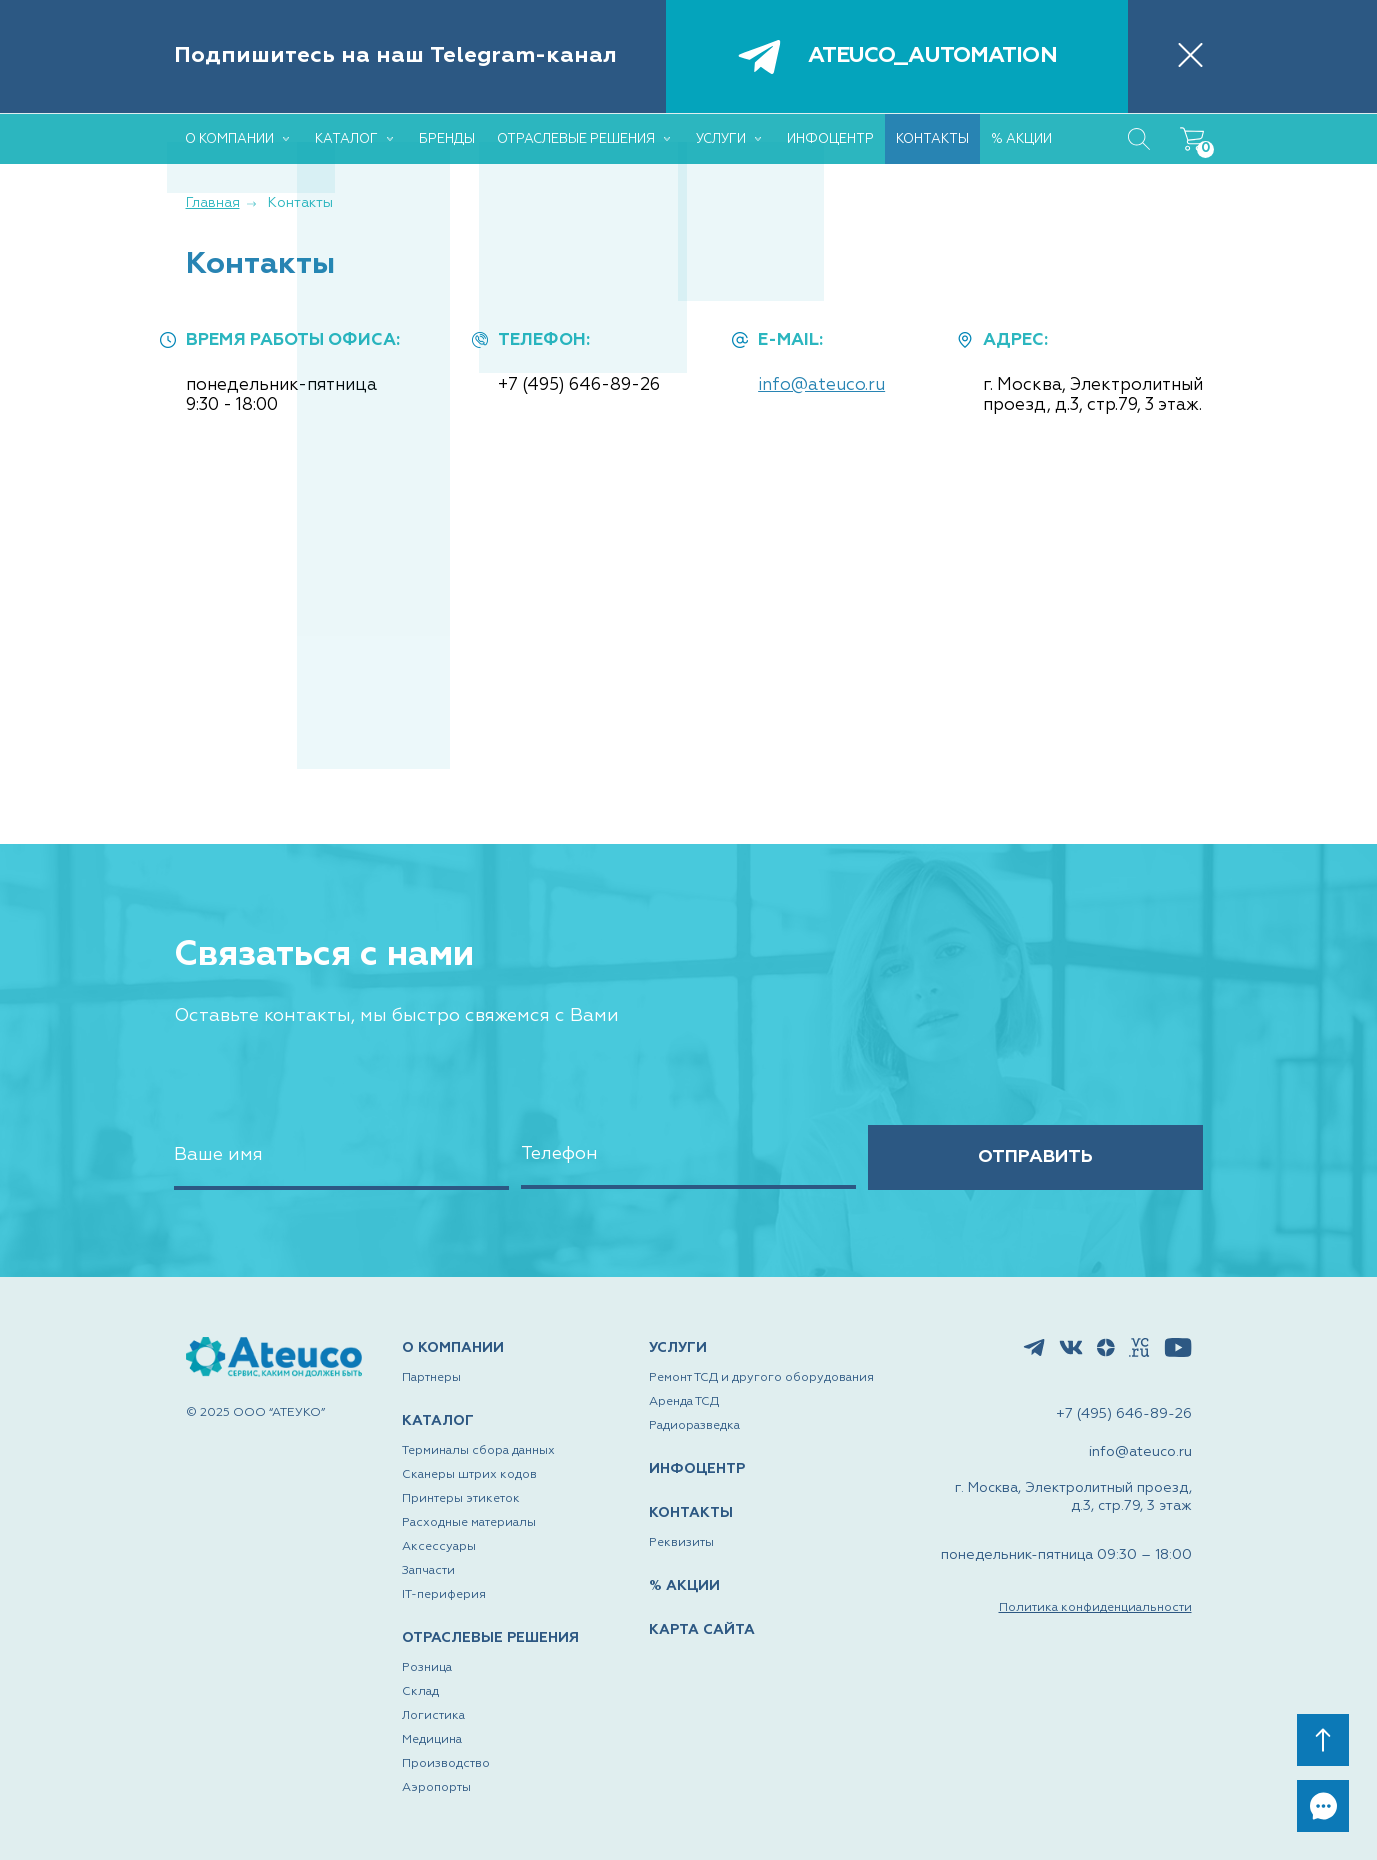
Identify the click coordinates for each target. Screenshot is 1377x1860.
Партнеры (431, 1379)
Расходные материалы (469, 1524)
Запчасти (428, 1572)
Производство (446, 1764)
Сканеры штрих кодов (469, 1476)
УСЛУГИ (678, 1349)
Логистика (433, 1716)
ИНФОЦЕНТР (697, 1470)
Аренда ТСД (684, 1403)
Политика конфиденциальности (1095, 1609)
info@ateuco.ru (821, 385)
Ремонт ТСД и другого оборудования (761, 1379)
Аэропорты (436, 1788)
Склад (420, 1692)
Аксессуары (439, 1548)
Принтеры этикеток (461, 1500)
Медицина (432, 1740)
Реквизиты (681, 1543)
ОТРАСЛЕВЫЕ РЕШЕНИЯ (490, 1639)
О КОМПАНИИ (453, 1349)
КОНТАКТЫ (691, 1514)
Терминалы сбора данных (478, 1452)
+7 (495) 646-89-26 (579, 385)
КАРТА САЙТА (702, 1630)
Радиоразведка (694, 1427)
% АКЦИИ (684, 1586)
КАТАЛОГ (438, 1422)
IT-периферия (444, 1596)
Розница (427, 1668)
